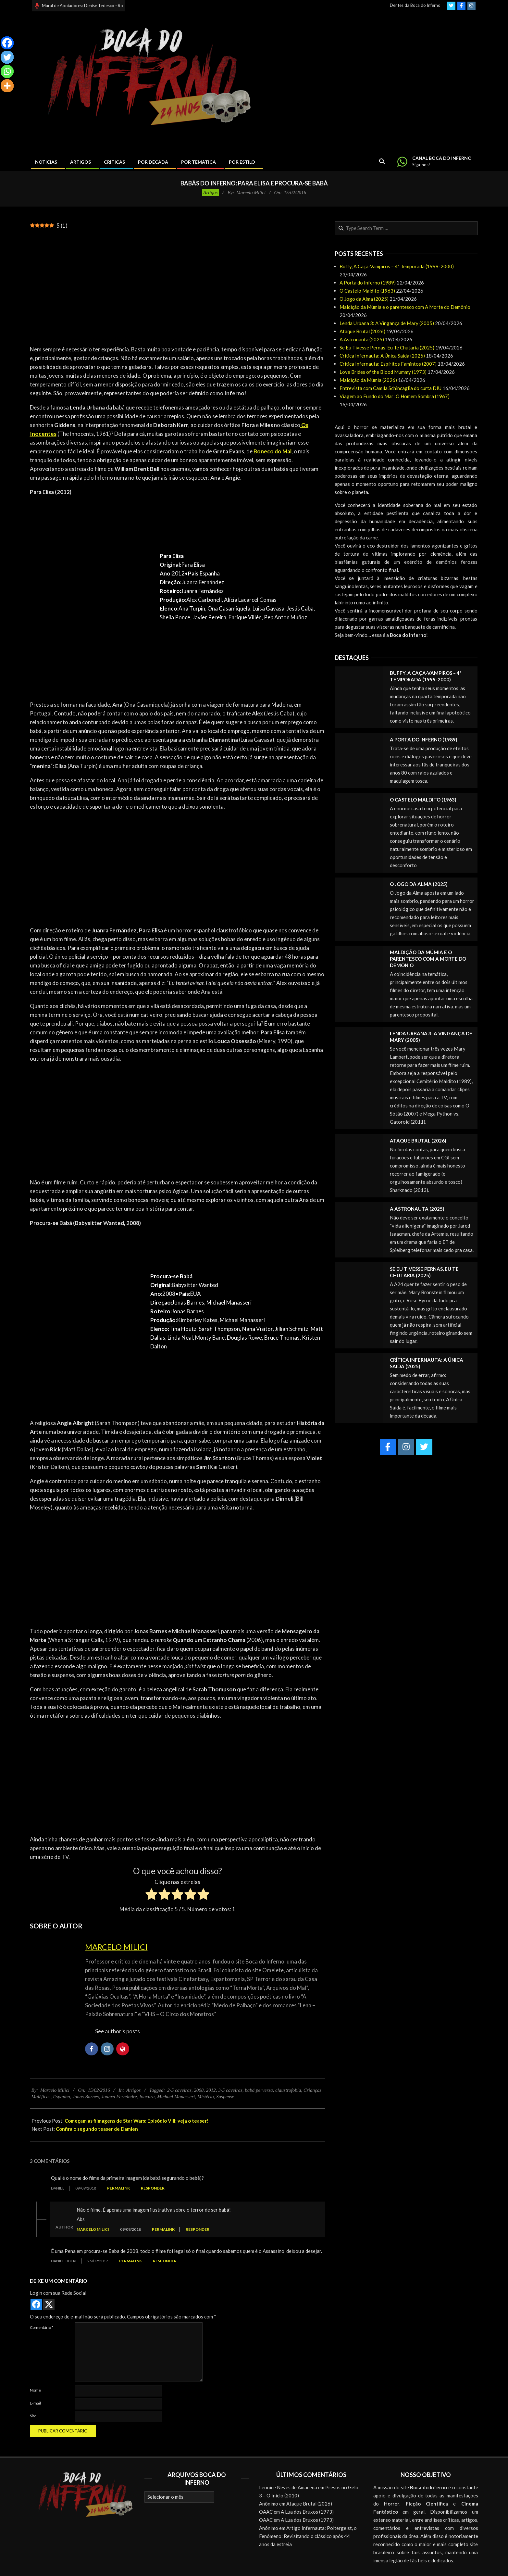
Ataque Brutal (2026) (362, 331)
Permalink (118, 2188)
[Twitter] (7, 57)
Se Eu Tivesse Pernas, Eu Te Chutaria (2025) (387, 347)
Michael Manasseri (176, 2096)
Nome (35, 2390)
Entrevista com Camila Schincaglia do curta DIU (390, 388)
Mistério (205, 2096)
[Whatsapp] (7, 71)
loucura (147, 2096)
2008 (199, 2090)
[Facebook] (7, 42)
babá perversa (259, 2090)
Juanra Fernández (119, 2096)
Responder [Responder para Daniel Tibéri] (165, 2260)
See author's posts (117, 2031)
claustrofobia (288, 2090)
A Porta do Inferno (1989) (368, 282)
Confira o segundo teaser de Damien (97, 2129)
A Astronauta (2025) (362, 339)
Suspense (225, 2096)
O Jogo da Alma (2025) (364, 299)
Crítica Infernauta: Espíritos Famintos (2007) (388, 364)
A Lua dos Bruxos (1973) (307, 2512)
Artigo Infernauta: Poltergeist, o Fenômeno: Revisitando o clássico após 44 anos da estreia (308, 2536)
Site (33, 2415)
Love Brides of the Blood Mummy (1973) (383, 372)
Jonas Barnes (85, 2096)
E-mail (35, 2403)
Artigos (210, 192)
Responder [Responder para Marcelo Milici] (197, 2229)
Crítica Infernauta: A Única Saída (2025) (382, 356)
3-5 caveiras (230, 2090)
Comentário (41, 2327)
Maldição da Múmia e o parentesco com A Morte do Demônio (405, 307)
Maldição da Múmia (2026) (368, 380)
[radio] (151, 1895)
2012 (211, 2090)
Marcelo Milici (116, 1946)
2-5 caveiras (179, 2090)
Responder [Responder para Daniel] (153, 2188)
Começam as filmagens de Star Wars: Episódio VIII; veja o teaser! (137, 2121)
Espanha (61, 2096)
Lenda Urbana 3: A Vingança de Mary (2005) (387, 323)
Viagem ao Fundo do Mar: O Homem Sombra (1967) (395, 396)
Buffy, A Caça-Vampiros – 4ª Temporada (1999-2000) (397, 266)
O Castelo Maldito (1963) (367, 291)
